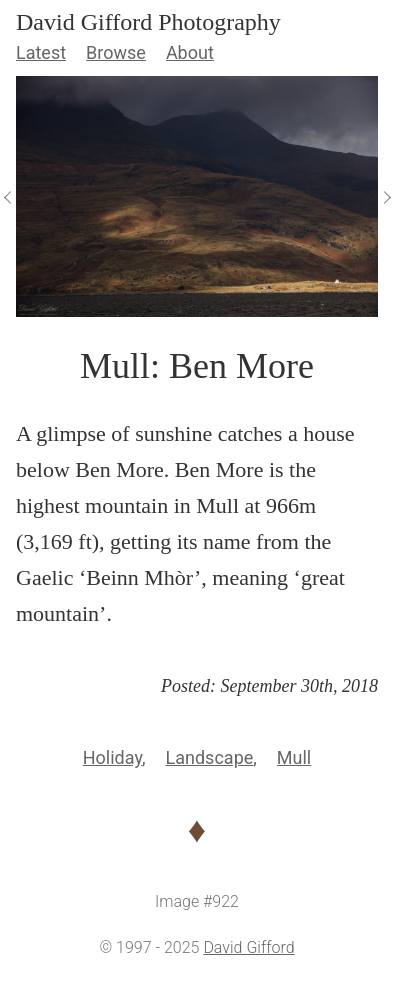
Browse (116, 52)
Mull (294, 757)
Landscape (210, 757)
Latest (41, 52)
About (190, 52)
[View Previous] (8, 197)
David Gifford (248, 947)
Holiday (112, 757)
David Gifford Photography (148, 22)
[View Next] (386, 197)
